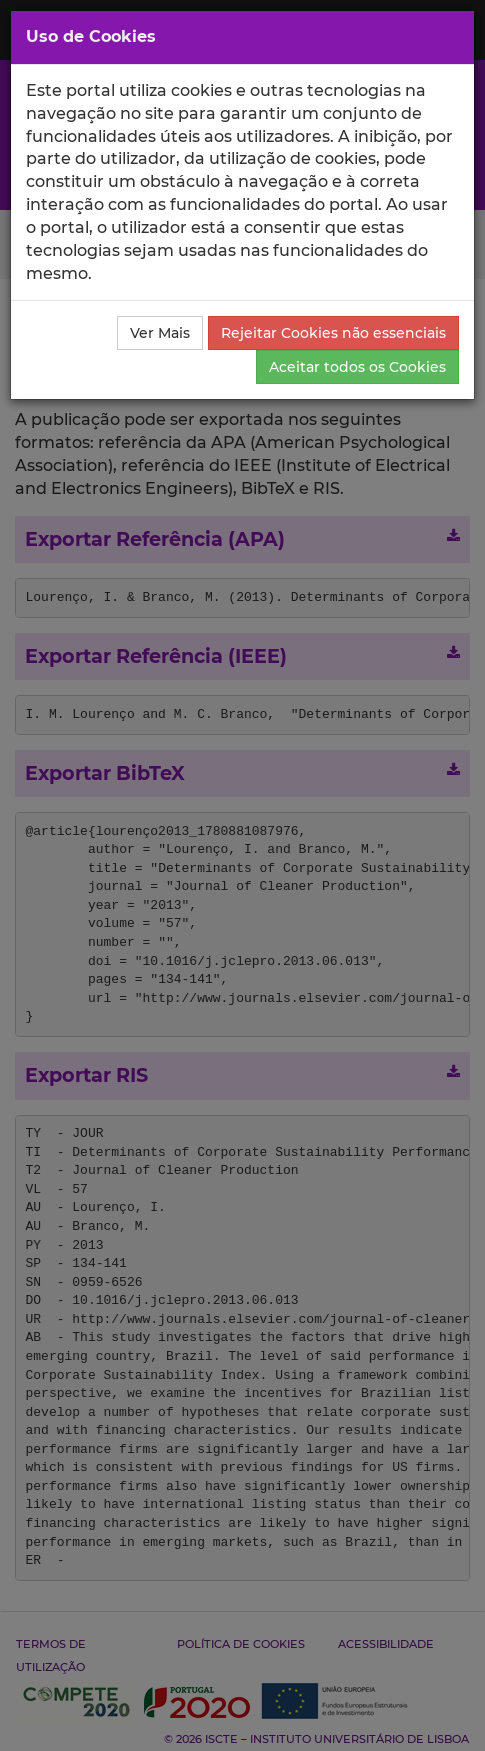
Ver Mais (160, 333)
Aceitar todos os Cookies (357, 367)
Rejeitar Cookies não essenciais (333, 333)
